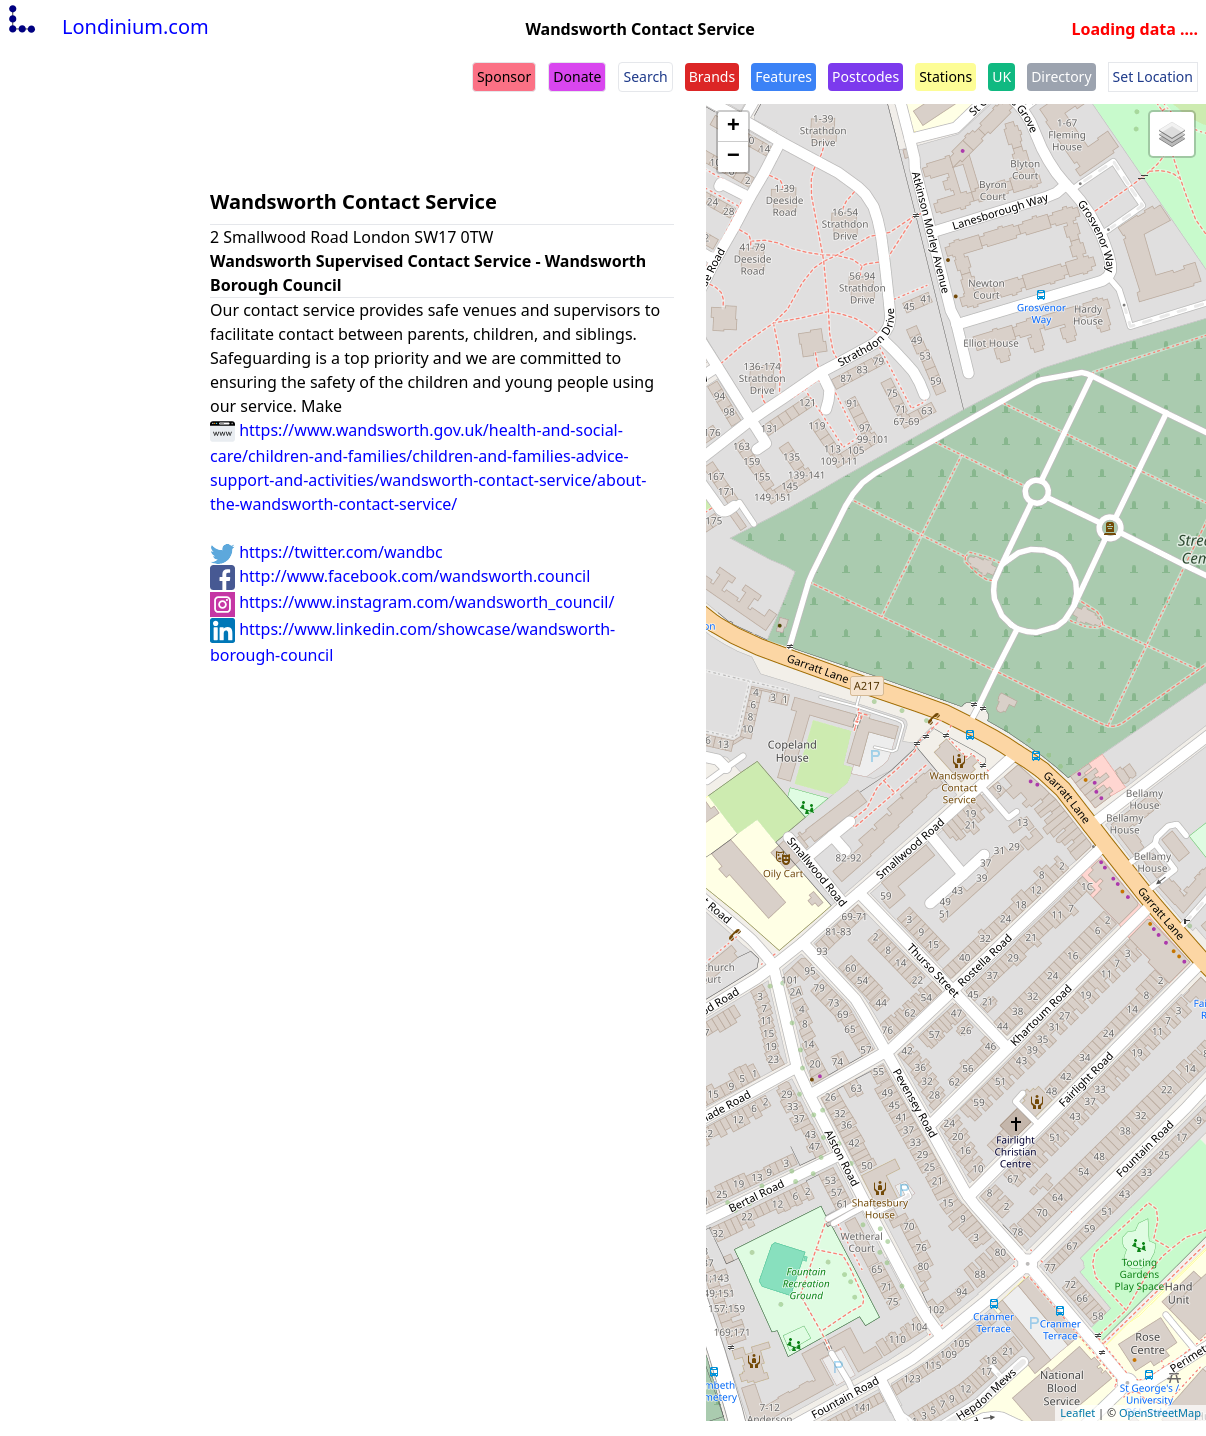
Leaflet (1077, 1412)
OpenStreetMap (1160, 1412)
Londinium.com (106, 26)
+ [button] (733, 127)
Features (783, 76)
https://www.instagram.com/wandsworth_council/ (412, 602)
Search (645, 76)
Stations (945, 76)
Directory (1061, 76)
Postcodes (865, 76)
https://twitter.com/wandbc (326, 552)
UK (1001, 76)
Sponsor (504, 76)
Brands (712, 76)
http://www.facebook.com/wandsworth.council (400, 576)
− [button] (733, 157)
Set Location (1153, 76)
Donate (577, 76)
